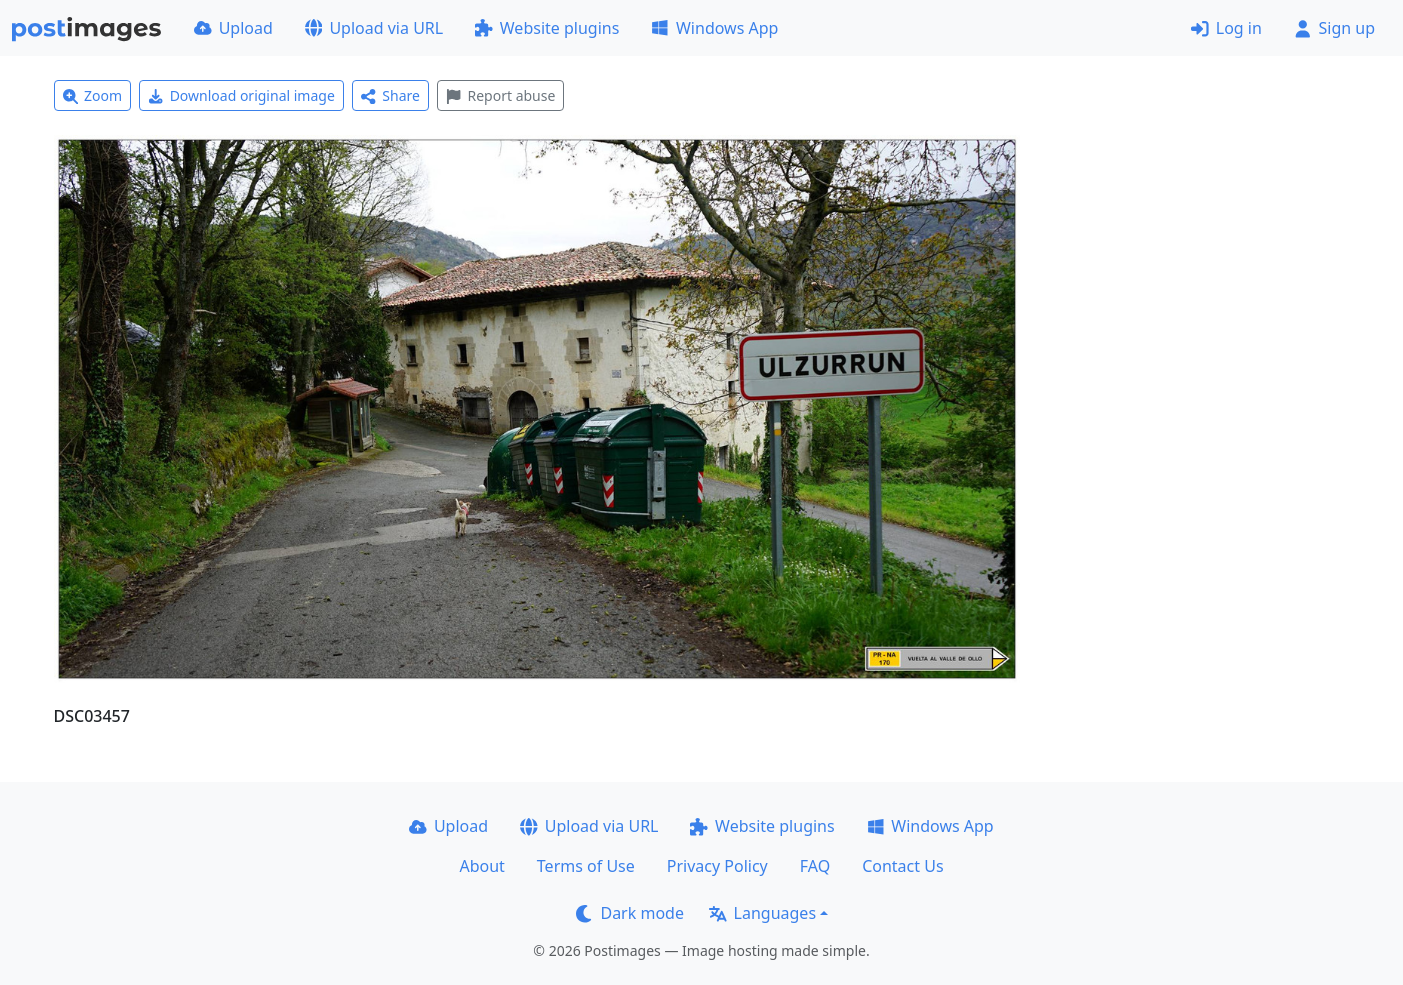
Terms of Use (586, 866)
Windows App (714, 28)
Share (390, 95)
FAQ (815, 866)
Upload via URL (374, 28)
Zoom (93, 95)
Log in (1226, 28)
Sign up (1334, 28)
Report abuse (500, 95)
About (481, 866)
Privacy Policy (717, 866)
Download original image (241, 95)
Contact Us (902, 866)
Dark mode (630, 913)
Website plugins (547, 28)
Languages (762, 913)
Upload (233, 28)
